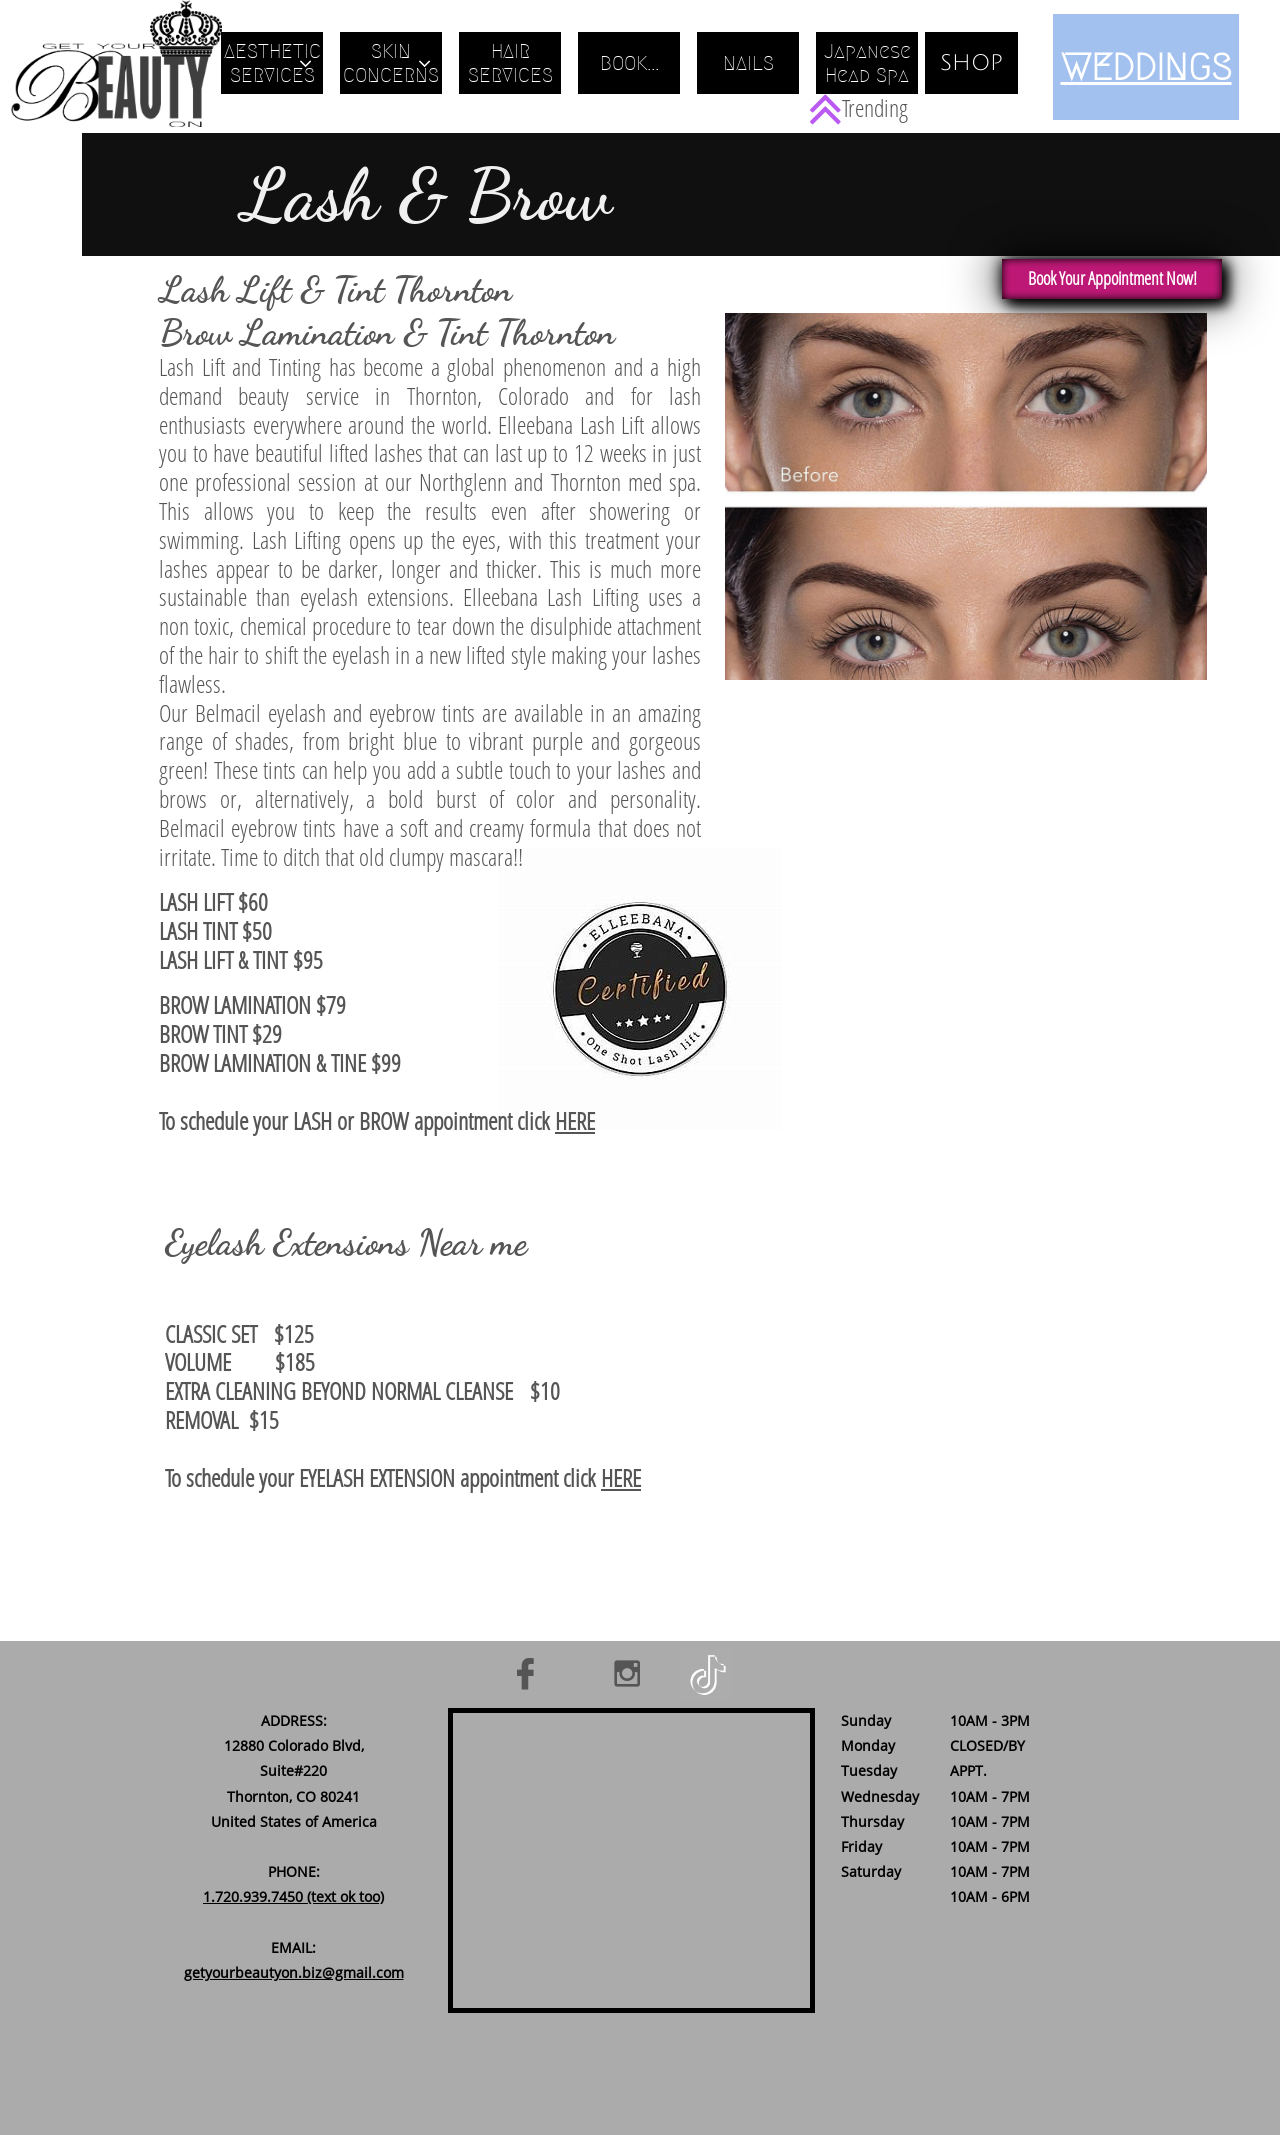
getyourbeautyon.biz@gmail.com (294, 1972)
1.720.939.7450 (253, 1896)
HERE (575, 1120)
